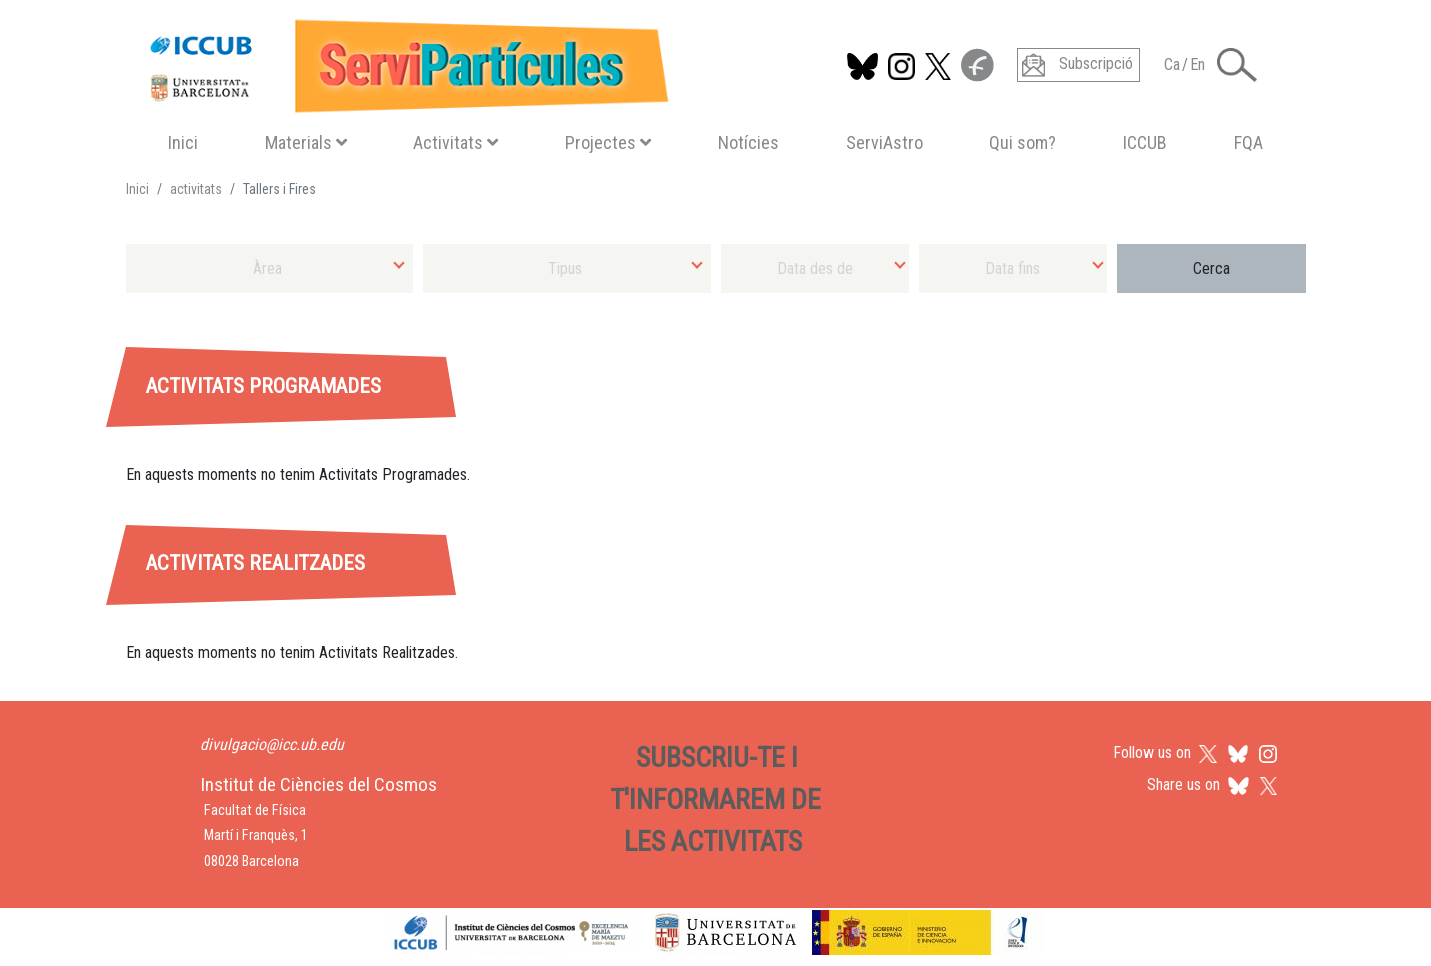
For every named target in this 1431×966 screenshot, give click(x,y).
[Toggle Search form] (1237, 65)
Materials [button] (306, 142)
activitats (196, 189)
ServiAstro (884, 142)
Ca (1172, 64)
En (1197, 64)
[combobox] (270, 268)
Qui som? (1022, 142)
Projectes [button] (608, 142)
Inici (183, 142)
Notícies (748, 142)
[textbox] (270, 268)
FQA (1248, 142)
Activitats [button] (455, 142)
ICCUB (1145, 142)
